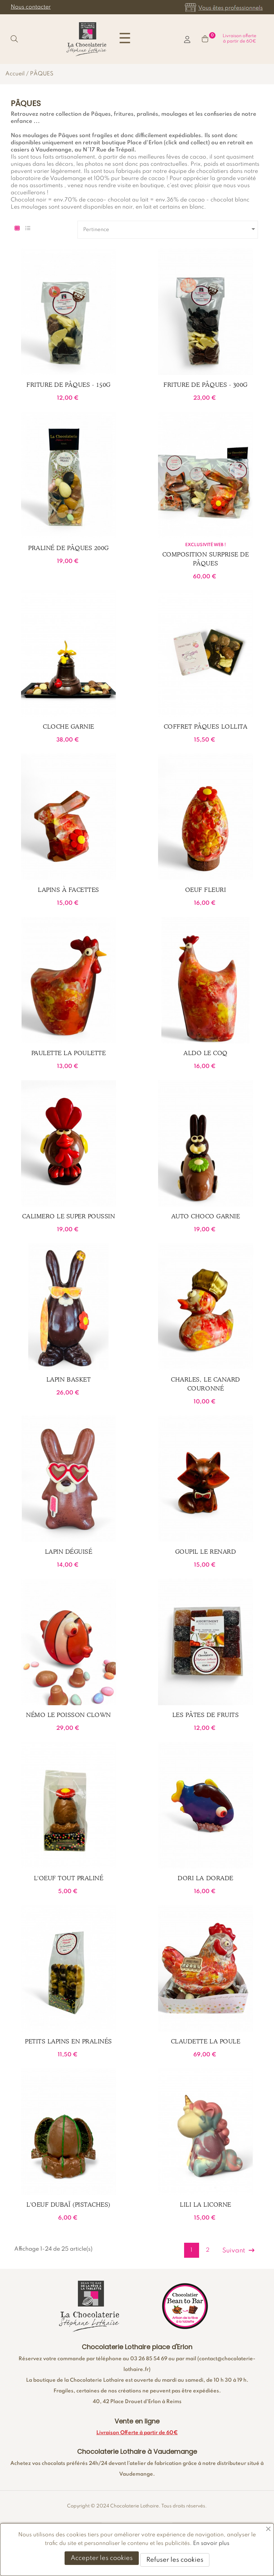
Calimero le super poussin (68, 1216)
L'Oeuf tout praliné (68, 1878)
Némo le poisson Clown (68, 1714)
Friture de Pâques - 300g (205, 384)
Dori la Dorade (205, 1878)
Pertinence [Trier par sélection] (170, 229)
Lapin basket (68, 1379)
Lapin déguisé (68, 1551)
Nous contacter (31, 7)
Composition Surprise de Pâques (205, 559)
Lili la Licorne (205, 2204)
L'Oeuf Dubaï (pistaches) (68, 2204)
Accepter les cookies (102, 2558)
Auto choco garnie (205, 1216)
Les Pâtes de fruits (205, 1714)
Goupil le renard (205, 1551)
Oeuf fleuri (205, 889)
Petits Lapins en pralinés (68, 2041)
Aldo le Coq (205, 1053)
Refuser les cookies (174, 2560)
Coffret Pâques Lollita (205, 726)
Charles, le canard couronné (205, 1384)
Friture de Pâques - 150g (68, 384)
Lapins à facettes (68, 889)
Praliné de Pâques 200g (68, 547)
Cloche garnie (68, 726)
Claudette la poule (205, 2041)
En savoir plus (211, 2543)
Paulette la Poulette (68, 1053)
